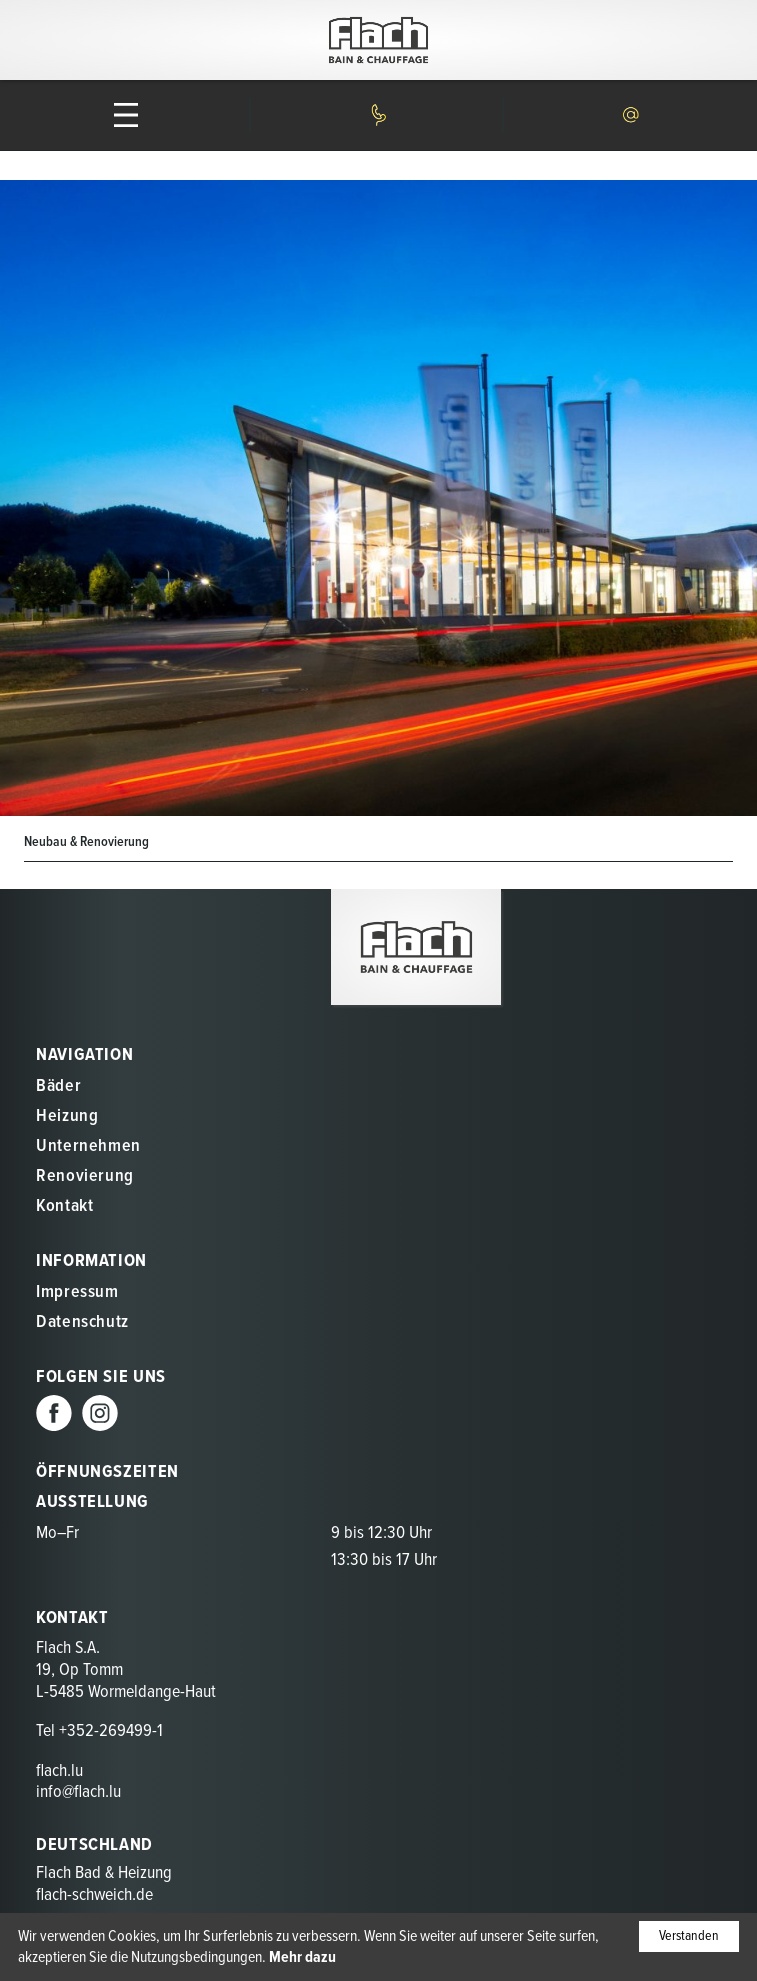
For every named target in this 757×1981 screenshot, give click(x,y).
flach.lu (59, 1771)
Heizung (67, 1116)
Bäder (58, 1086)
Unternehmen (88, 1146)
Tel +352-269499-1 (99, 1731)
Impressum (77, 1292)
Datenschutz (82, 1322)
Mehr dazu (302, 1957)
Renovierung (85, 1176)
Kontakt (64, 1206)
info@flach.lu (78, 1792)
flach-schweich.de (94, 1895)
